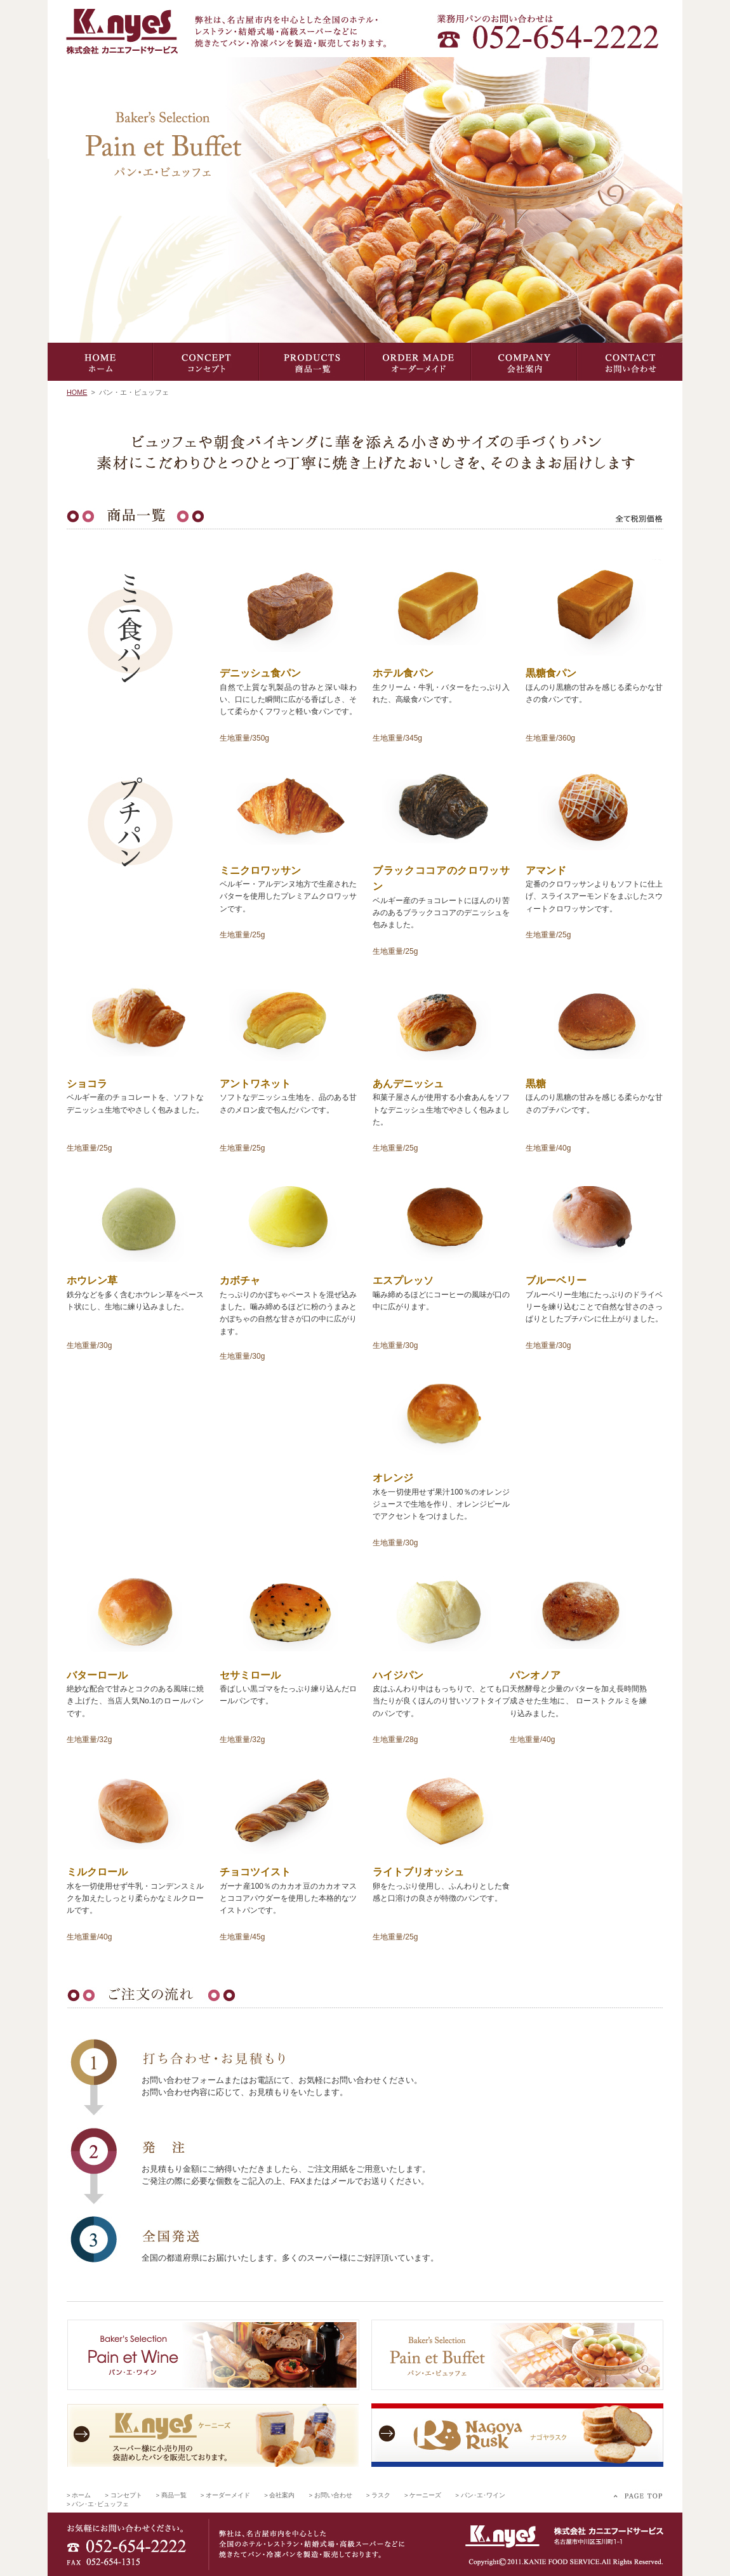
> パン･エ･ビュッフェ (98, 2503)
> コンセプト (123, 2495)
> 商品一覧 (171, 2495)
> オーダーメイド (225, 2495)
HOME (77, 392)
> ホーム (79, 2495)
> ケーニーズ (422, 2495)
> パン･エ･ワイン (480, 2495)
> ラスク (378, 2495)
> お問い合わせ (330, 2495)
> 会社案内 (279, 2495)
